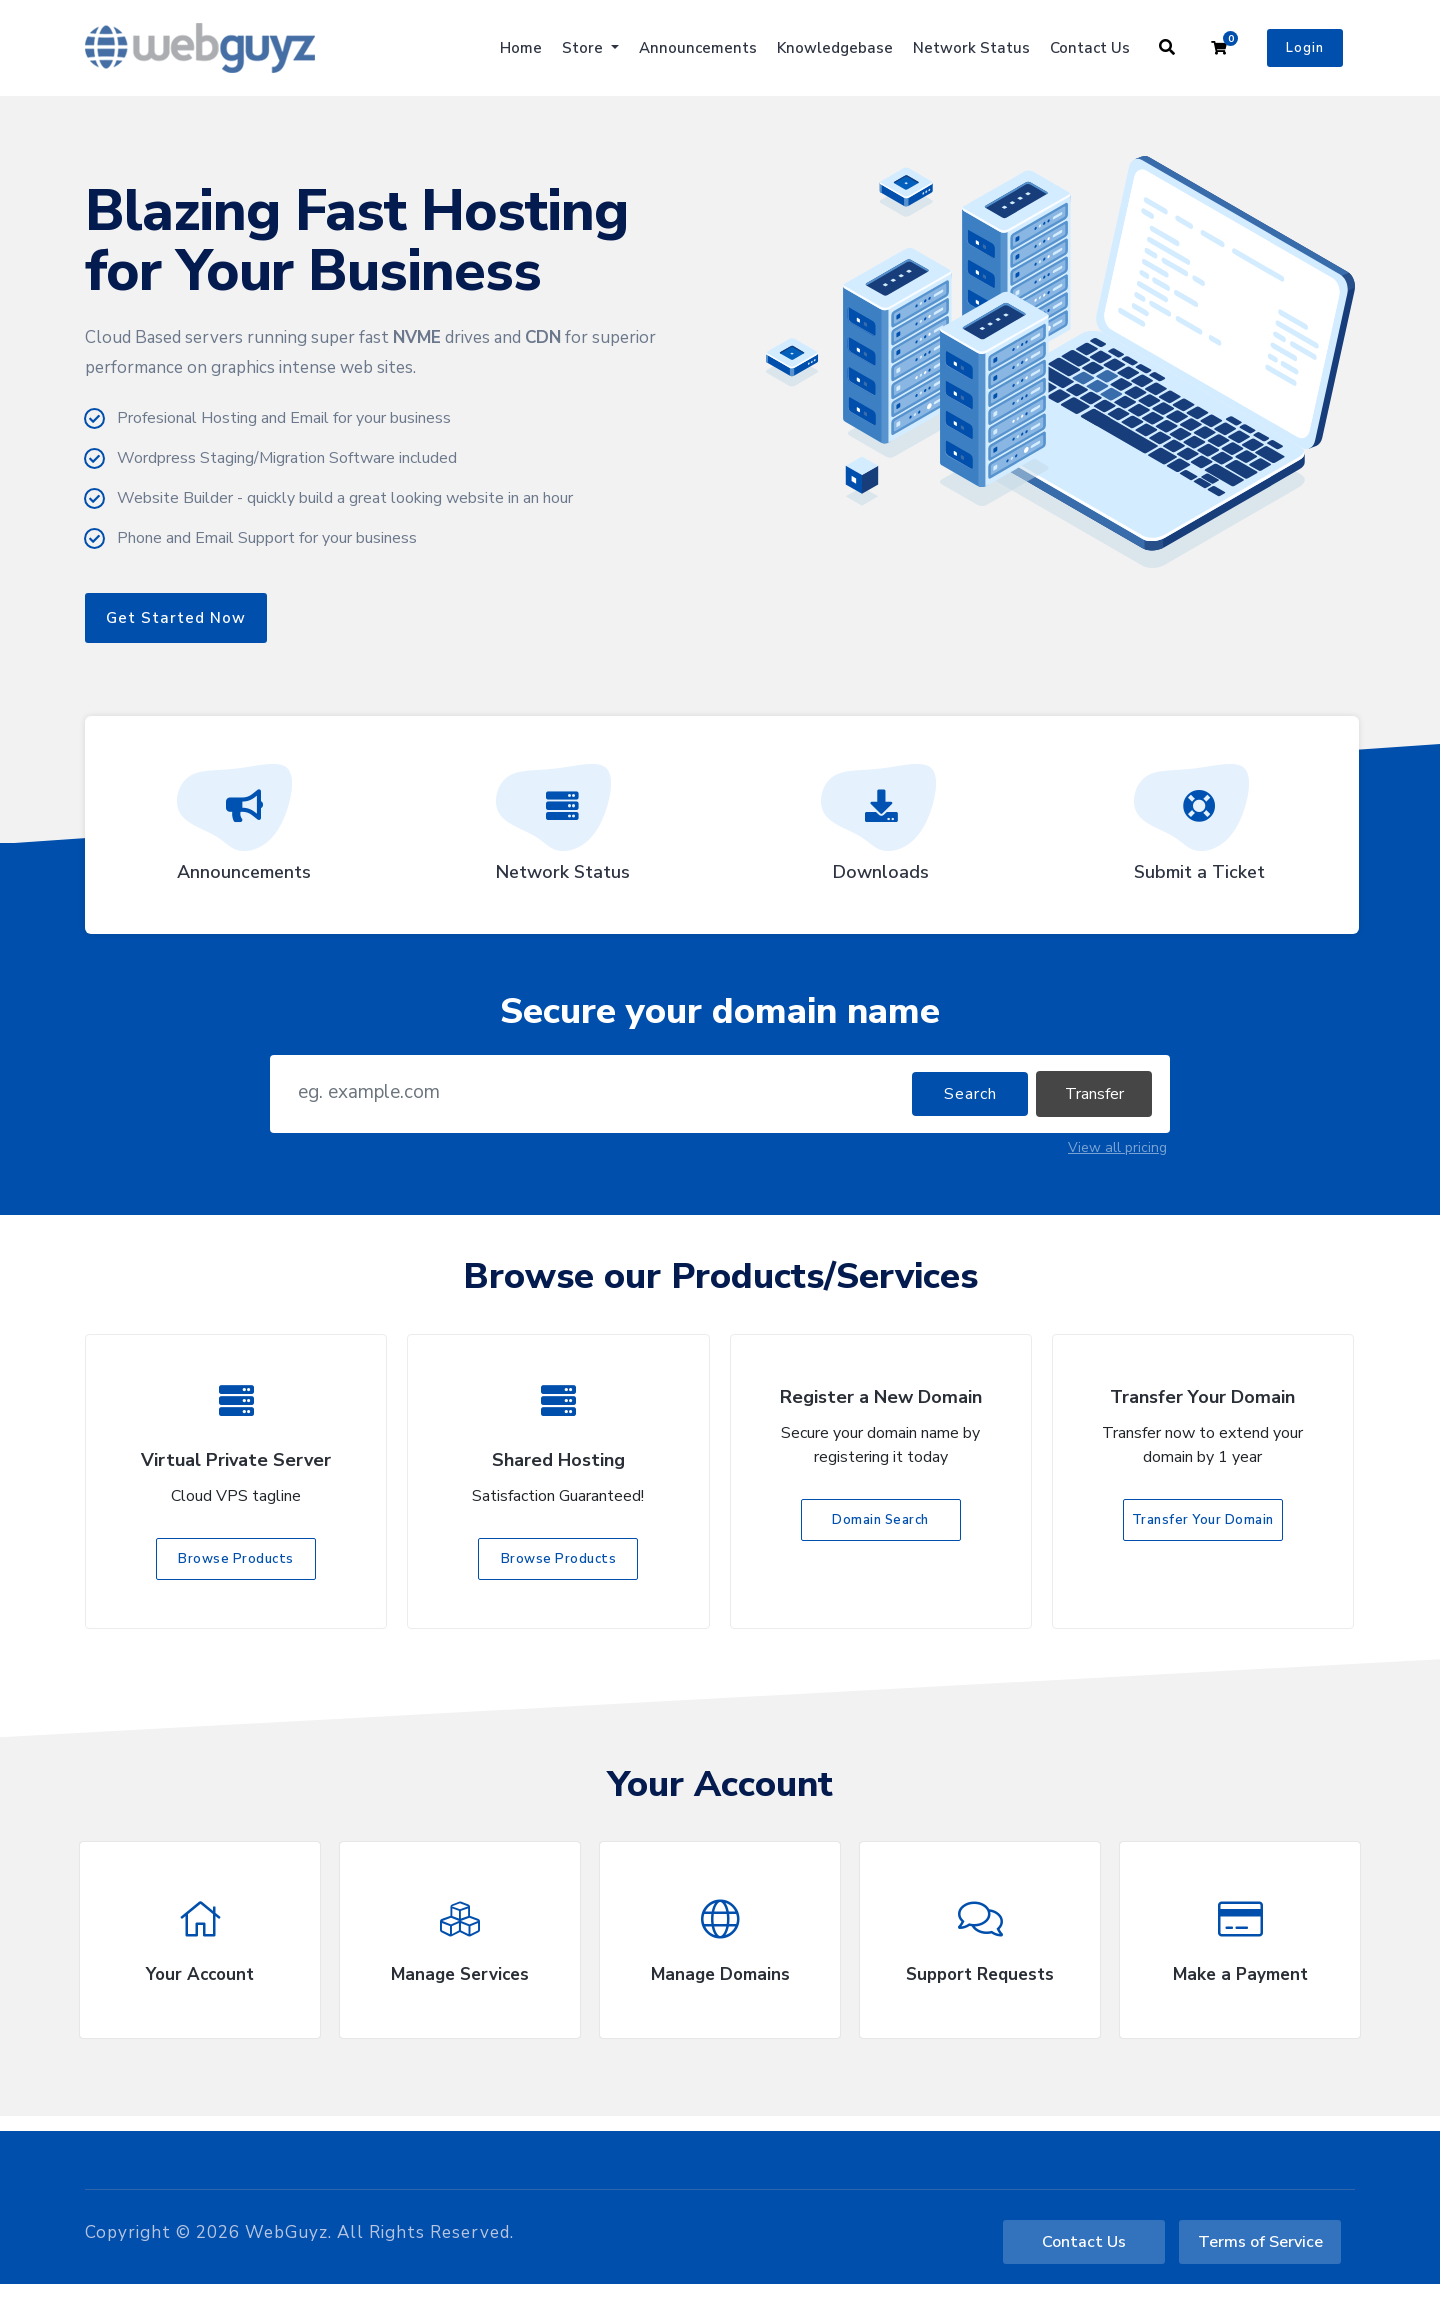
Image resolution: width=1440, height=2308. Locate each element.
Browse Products (236, 1559)
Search (970, 1094)
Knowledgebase (835, 48)
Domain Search (880, 1520)
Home (521, 48)
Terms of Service (1260, 2242)
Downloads (881, 830)
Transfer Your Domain (1203, 1520)
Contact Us (1090, 48)
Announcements (698, 48)
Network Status (971, 48)
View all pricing (1117, 1147)
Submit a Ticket (1199, 830)
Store (584, 48)
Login (1305, 48)
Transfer (1094, 1094)
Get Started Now (176, 618)
